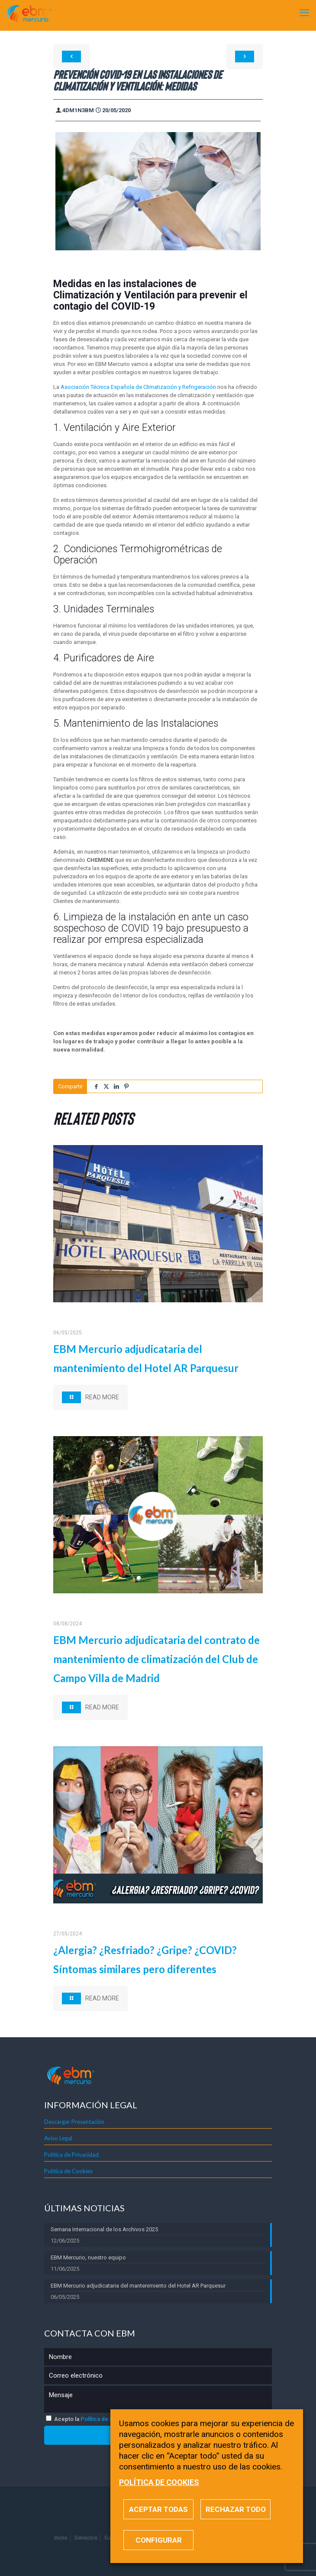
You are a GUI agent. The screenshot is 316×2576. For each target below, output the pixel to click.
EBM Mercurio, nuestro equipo (88, 2257)
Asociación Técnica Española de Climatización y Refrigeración (138, 387)
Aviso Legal (58, 2138)
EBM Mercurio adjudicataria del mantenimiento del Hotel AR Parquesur (138, 2285)
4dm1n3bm (78, 110)
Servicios (85, 2537)
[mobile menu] (304, 13)
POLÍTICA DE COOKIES (159, 2482)
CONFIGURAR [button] (158, 2540)
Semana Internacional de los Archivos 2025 (104, 2229)
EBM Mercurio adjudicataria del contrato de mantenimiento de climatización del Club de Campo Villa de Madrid (156, 1659)
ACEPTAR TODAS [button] (158, 2509)
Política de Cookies (68, 2171)
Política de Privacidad (71, 2154)
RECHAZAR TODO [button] (236, 2509)
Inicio (61, 2537)
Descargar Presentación (74, 2121)
